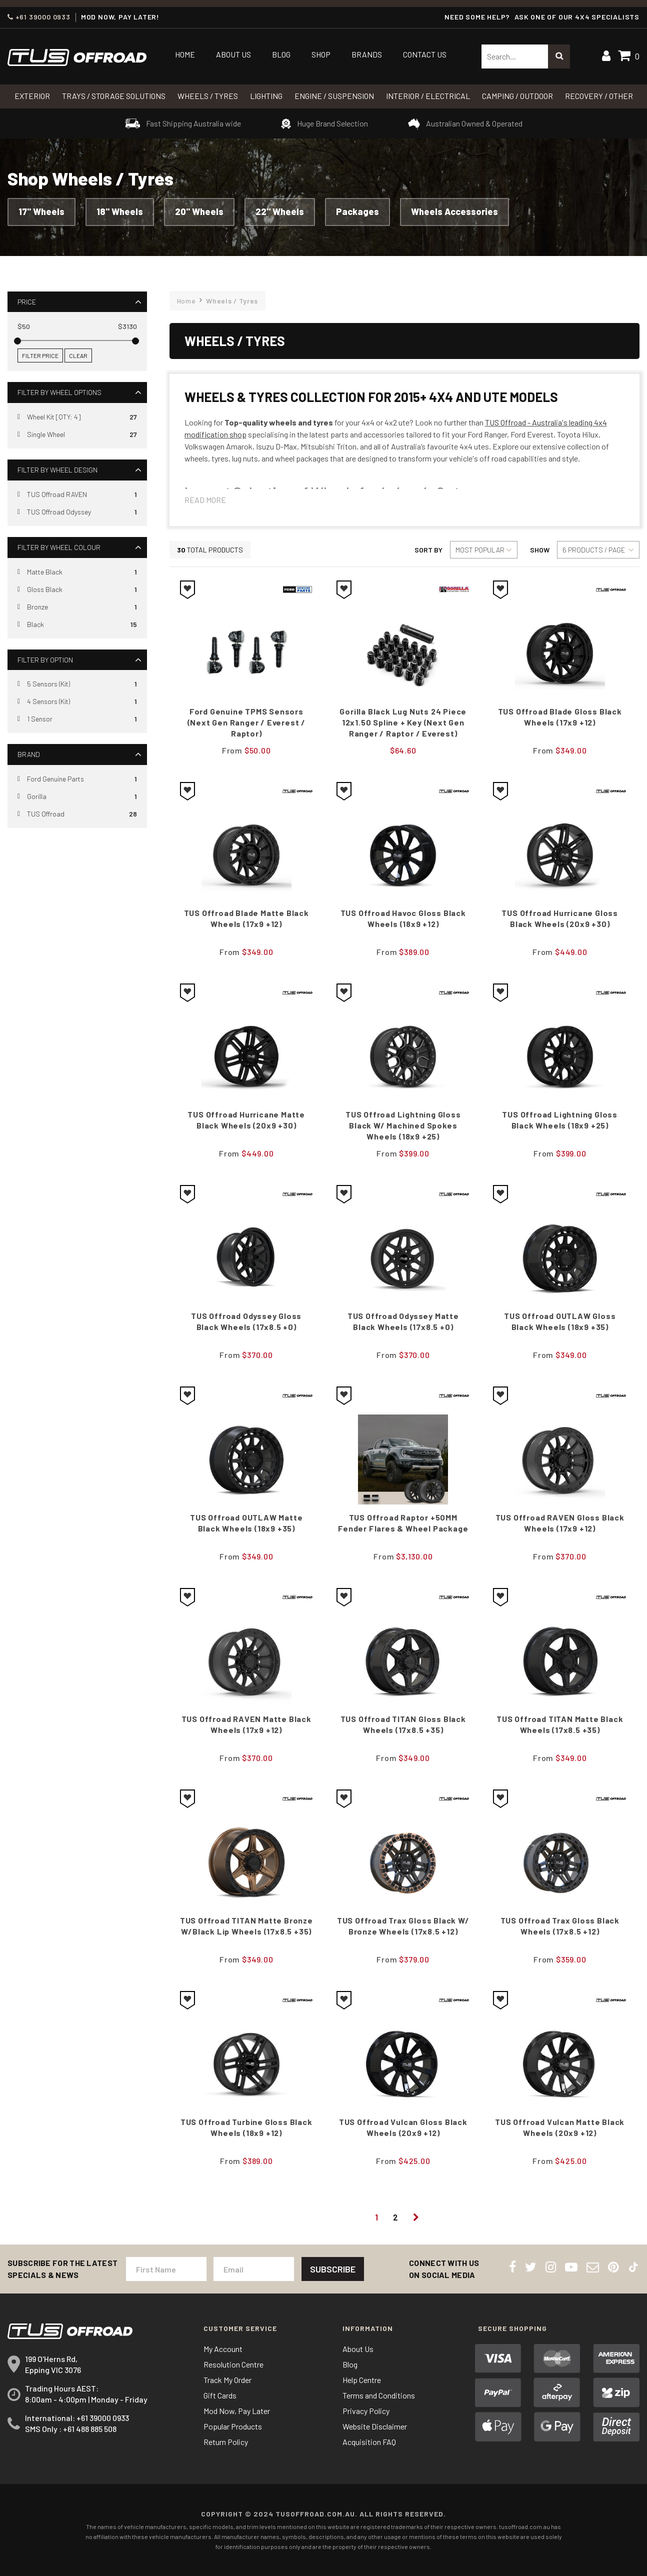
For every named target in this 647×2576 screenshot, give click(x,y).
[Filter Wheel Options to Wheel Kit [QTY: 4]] (77, 417)
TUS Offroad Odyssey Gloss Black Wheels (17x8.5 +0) (246, 1321)
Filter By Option (45, 660)
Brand (29, 754)
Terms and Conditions (378, 2395)
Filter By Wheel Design (58, 470)
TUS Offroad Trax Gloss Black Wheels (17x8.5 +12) (560, 1926)
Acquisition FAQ (369, 2441)
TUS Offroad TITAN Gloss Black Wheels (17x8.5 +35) (403, 1724)
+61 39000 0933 (39, 17)
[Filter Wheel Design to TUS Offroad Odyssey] (77, 512)
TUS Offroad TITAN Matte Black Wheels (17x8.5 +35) (559, 1724)
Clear (78, 355)
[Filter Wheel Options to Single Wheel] (77, 435)
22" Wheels (280, 211)
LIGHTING (266, 95)
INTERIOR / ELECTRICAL (428, 95)
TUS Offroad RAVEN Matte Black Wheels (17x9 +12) (247, 1724)
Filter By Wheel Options (60, 392)
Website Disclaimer (374, 2426)
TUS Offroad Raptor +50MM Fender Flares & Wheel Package (403, 1522)
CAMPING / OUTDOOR (517, 95)
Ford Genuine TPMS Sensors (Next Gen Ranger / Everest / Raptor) (247, 722)
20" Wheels (199, 211)
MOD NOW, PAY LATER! (120, 17)
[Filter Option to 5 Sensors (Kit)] (77, 684)
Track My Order (228, 2379)
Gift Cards (220, 2395)
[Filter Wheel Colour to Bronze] (77, 607)
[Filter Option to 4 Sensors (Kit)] (77, 701)
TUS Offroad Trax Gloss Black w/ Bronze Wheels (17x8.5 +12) (403, 1926)
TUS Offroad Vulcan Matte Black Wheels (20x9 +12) (559, 2127)
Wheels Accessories (454, 211)
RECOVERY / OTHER (599, 95)
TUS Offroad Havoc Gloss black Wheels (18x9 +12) (403, 918)
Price (27, 302)
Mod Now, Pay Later (237, 2411)
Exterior (32, 95)
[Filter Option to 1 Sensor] (77, 719)
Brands (367, 54)
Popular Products (233, 2426)
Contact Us (424, 54)
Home (185, 54)
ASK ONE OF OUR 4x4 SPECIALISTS (577, 16)
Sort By (428, 550)
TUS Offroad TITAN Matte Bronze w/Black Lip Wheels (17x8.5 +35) (246, 1926)
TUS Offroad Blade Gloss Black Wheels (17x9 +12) (560, 716)
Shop (321, 54)
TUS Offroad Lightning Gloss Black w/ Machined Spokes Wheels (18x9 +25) (403, 1125)
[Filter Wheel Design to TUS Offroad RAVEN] (77, 495)
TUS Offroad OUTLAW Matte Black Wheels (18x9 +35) (246, 1522)
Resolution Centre (234, 2364)
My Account (223, 2349)
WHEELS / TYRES (208, 95)
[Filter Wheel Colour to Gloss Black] (77, 589)
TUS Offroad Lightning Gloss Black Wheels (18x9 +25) (560, 1120)
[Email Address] (254, 2269)
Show (540, 550)
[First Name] (166, 2269)
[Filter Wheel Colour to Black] (77, 625)
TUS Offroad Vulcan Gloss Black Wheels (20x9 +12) (403, 2127)
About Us (233, 54)
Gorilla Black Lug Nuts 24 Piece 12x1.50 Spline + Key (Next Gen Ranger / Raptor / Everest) (403, 722)
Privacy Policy (366, 2411)
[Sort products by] (483, 550)
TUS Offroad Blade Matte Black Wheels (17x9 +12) (246, 918)
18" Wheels (119, 211)
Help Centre (361, 2379)
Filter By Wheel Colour (59, 547)
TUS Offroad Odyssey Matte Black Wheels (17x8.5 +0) (403, 1321)
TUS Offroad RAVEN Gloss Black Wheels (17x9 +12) (560, 1522)
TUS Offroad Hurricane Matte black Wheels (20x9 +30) (246, 1120)
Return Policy (226, 2441)
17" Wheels (41, 211)
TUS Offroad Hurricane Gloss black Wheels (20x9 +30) (560, 918)
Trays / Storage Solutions (114, 95)
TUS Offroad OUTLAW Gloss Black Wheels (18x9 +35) (560, 1321)
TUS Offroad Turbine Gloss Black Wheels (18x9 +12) (246, 2127)
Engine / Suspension (334, 95)
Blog (281, 54)
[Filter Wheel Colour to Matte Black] (77, 572)
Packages (357, 211)
